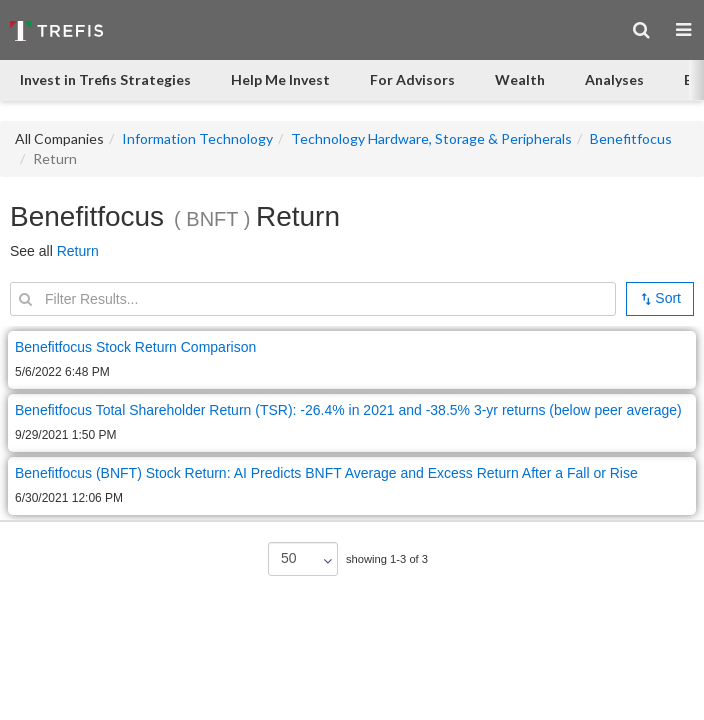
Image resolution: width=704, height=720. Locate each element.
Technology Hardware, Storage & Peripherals (431, 138)
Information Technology (197, 138)
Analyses (614, 79)
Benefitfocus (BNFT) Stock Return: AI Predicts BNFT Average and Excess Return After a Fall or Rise (326, 473)
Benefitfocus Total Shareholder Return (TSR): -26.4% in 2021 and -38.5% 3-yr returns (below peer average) (348, 410)
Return (78, 251)
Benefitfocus (631, 138)
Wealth (520, 79)
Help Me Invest (280, 79)
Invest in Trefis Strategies (105, 79)
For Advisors (412, 79)
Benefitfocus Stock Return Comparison (135, 347)
